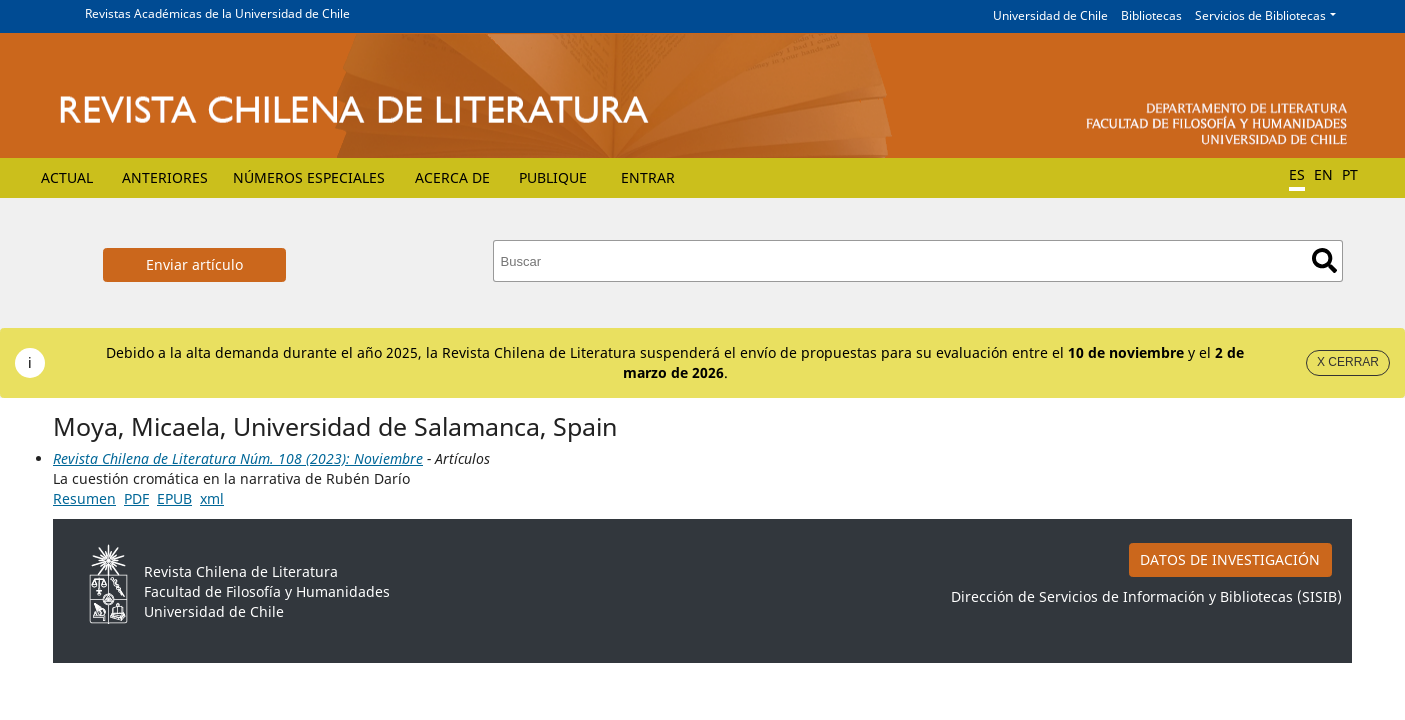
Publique (553, 177)
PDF (136, 498)
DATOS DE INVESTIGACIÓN (1230, 559)
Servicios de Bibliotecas (1260, 15)
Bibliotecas (1151, 15)
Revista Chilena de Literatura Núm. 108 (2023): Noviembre (238, 458)
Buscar (1324, 260)
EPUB (174, 498)
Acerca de (452, 177)
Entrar (648, 177)
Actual (67, 177)
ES (1297, 174)
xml (212, 498)
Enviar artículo (194, 264)
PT (1350, 174)
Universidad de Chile (1050, 15)
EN (1323, 174)
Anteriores (165, 177)
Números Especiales (309, 177)
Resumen (84, 498)
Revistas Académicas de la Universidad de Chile (217, 13)
